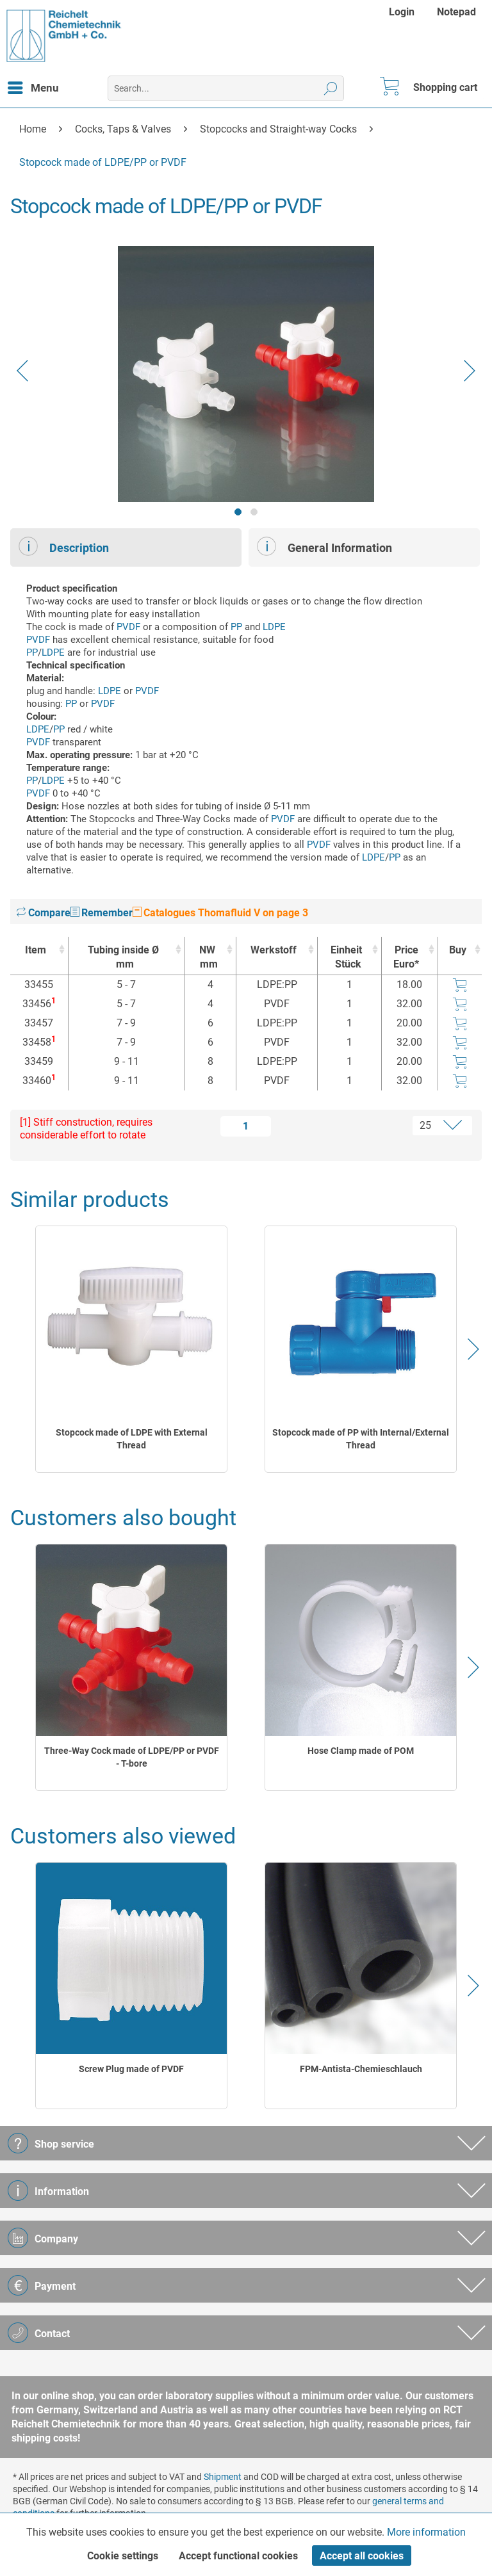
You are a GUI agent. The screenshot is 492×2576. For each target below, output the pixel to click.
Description (64, 546)
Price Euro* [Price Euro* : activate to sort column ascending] (406, 957)
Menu (33, 85)
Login (401, 12)
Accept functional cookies (238, 2556)
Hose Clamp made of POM (361, 1751)
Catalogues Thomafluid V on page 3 (220, 913)
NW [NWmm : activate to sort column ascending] (207, 957)
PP (236, 627)
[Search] (331, 88)
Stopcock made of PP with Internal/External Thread (360, 1438)
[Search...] (226, 88)
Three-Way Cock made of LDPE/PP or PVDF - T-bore (131, 1757)
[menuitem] (403, 12)
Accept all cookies (362, 2556)
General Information (324, 546)
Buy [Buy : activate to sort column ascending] (457, 950)
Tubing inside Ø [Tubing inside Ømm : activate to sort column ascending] (123, 957)
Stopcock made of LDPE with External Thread (132, 1438)
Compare (43, 913)
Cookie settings (122, 2556)
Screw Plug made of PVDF (131, 2069)
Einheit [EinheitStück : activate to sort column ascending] (346, 957)
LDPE (274, 627)
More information (426, 2532)
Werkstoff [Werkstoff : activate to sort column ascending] (273, 950)
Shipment (223, 2477)
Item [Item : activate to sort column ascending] (35, 950)
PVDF (128, 627)
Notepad (456, 12)
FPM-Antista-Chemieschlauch (361, 2069)
